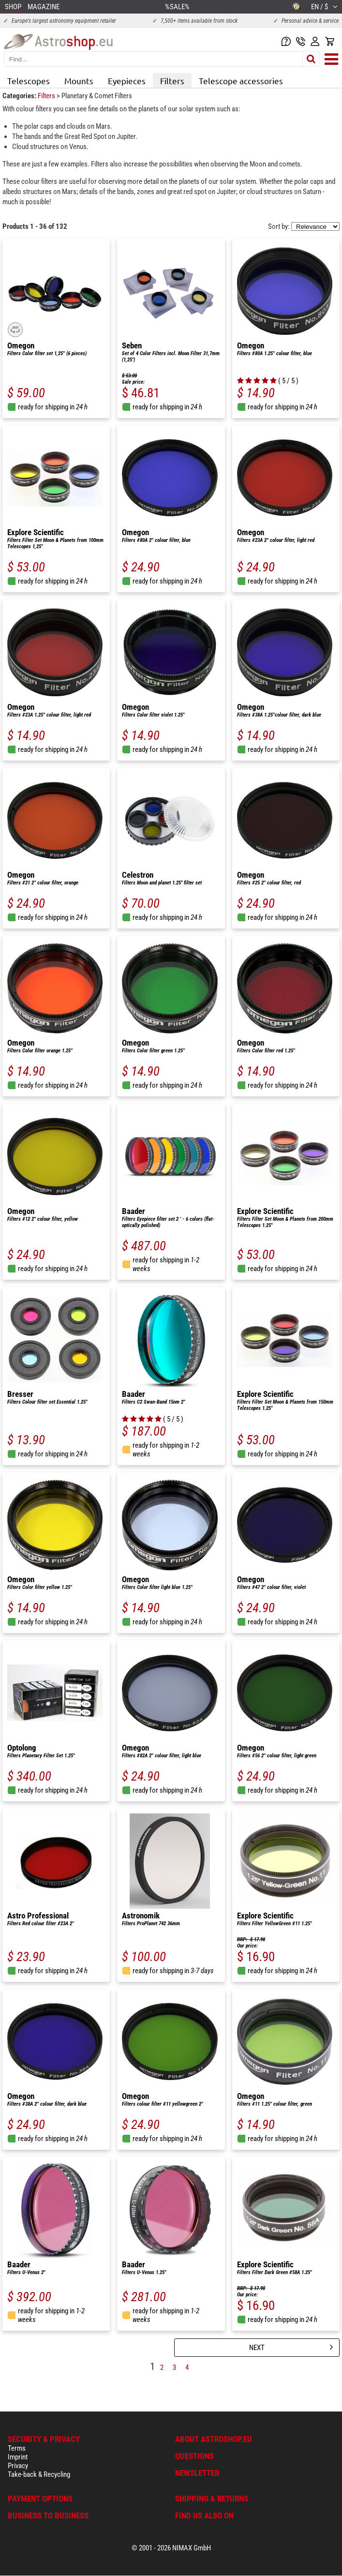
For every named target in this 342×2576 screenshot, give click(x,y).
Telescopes (28, 80)
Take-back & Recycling (39, 2474)
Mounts (78, 80)
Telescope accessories (241, 80)
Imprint (18, 2457)
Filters (172, 80)
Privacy (18, 2465)
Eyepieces (127, 80)
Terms (17, 2448)
